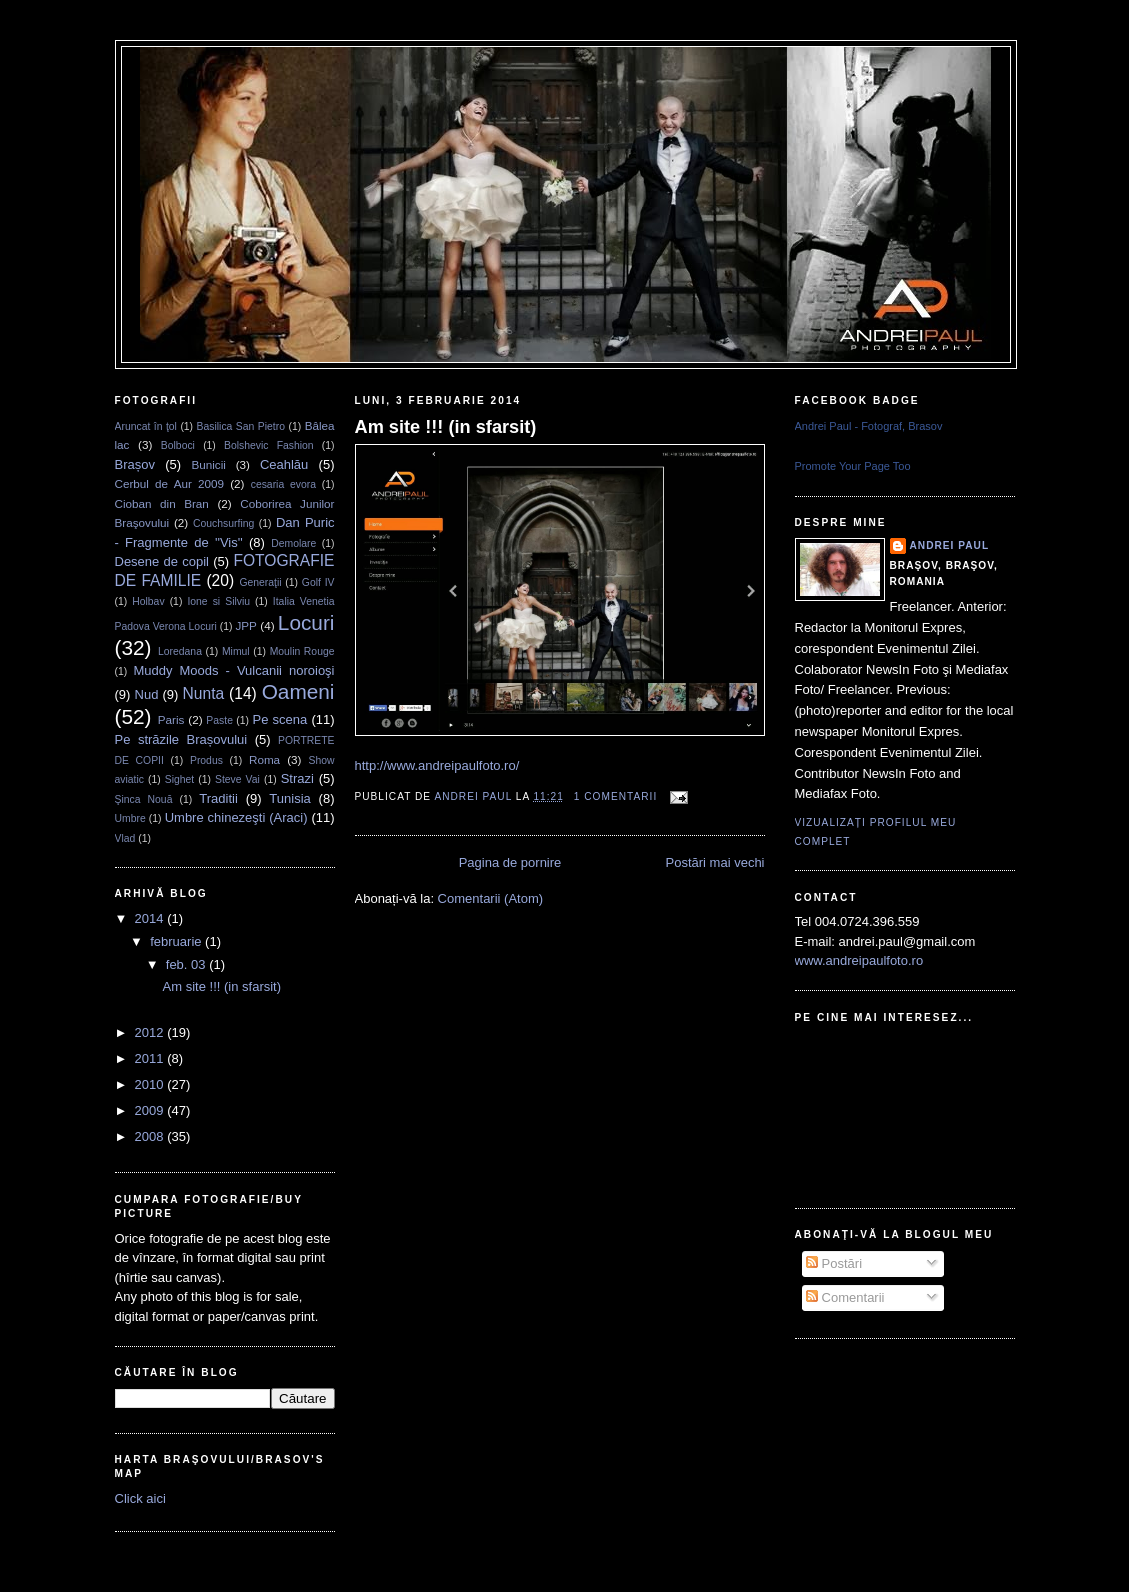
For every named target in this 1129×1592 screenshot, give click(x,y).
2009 (151, 1110)
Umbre (130, 818)
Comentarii (845, 1297)
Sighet (179, 779)
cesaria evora (283, 484)
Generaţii (260, 582)
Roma (264, 759)
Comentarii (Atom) (490, 898)
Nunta (204, 693)
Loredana (180, 651)
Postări (834, 1263)
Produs (206, 760)
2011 (151, 1058)
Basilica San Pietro (241, 426)
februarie (177, 941)
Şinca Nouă (144, 799)
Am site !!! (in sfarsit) (222, 986)
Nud (147, 694)
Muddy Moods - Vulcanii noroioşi (234, 670)
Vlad (125, 838)
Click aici (140, 1498)
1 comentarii (615, 796)
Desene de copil (162, 561)
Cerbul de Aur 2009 (170, 483)
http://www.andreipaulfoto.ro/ (437, 765)
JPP (245, 625)
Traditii (218, 798)
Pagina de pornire (510, 862)
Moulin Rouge (302, 651)
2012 (151, 1032)
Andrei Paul (474, 796)
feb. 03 (187, 964)
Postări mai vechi (715, 862)
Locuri (306, 622)
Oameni (298, 691)
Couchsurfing (223, 523)
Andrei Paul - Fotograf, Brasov (869, 426)
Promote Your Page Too (853, 466)
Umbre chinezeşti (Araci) (236, 817)
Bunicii (208, 464)
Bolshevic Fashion (269, 445)
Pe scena (280, 719)
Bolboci (178, 445)
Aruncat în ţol (146, 426)
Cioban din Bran (162, 503)
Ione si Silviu (218, 601)
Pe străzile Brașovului (181, 739)
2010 (151, 1084)
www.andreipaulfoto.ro (859, 960)
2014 (151, 918)
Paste (219, 720)
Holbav (148, 601)
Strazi (297, 778)
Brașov (135, 464)
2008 (151, 1136)
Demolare (293, 543)
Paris (171, 719)
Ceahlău (284, 464)
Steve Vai (237, 779)
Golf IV (318, 582)
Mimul (236, 651)
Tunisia (289, 798)
